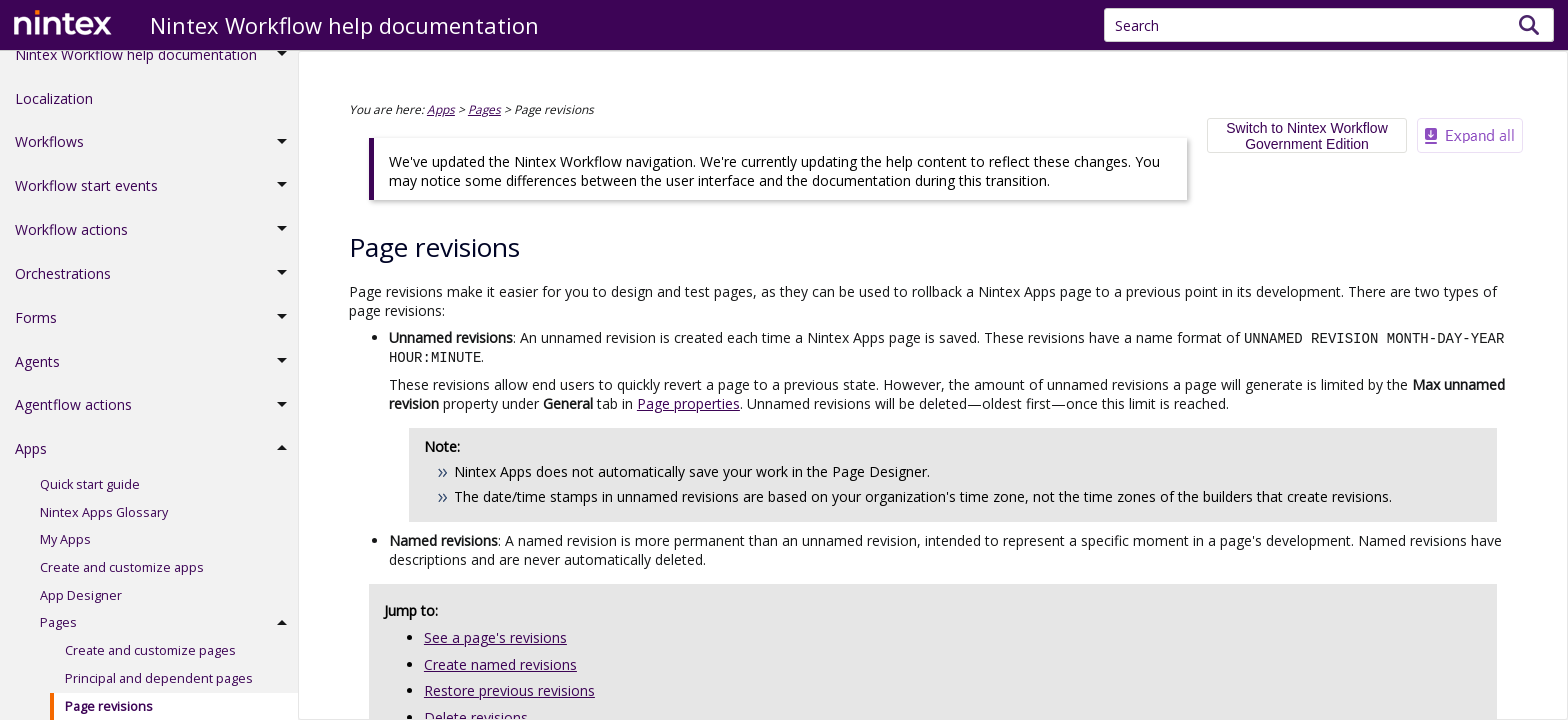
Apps (156, 462)
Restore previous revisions (509, 688)
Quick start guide (90, 497)
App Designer (81, 608)
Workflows (156, 156)
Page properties (688, 401)
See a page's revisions (495, 635)
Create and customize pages (150, 663)
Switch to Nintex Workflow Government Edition (1307, 136)
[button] (1529, 25)
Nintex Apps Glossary (104, 525)
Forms (156, 331)
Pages (169, 637)
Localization (54, 111)
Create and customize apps (122, 580)
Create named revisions (500, 662)
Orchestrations (156, 287)
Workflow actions (156, 243)
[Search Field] (1329, 25)
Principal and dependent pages (159, 691)
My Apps (65, 552)
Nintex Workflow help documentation (156, 68)
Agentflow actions (156, 419)
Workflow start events (156, 199)
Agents (156, 375)
